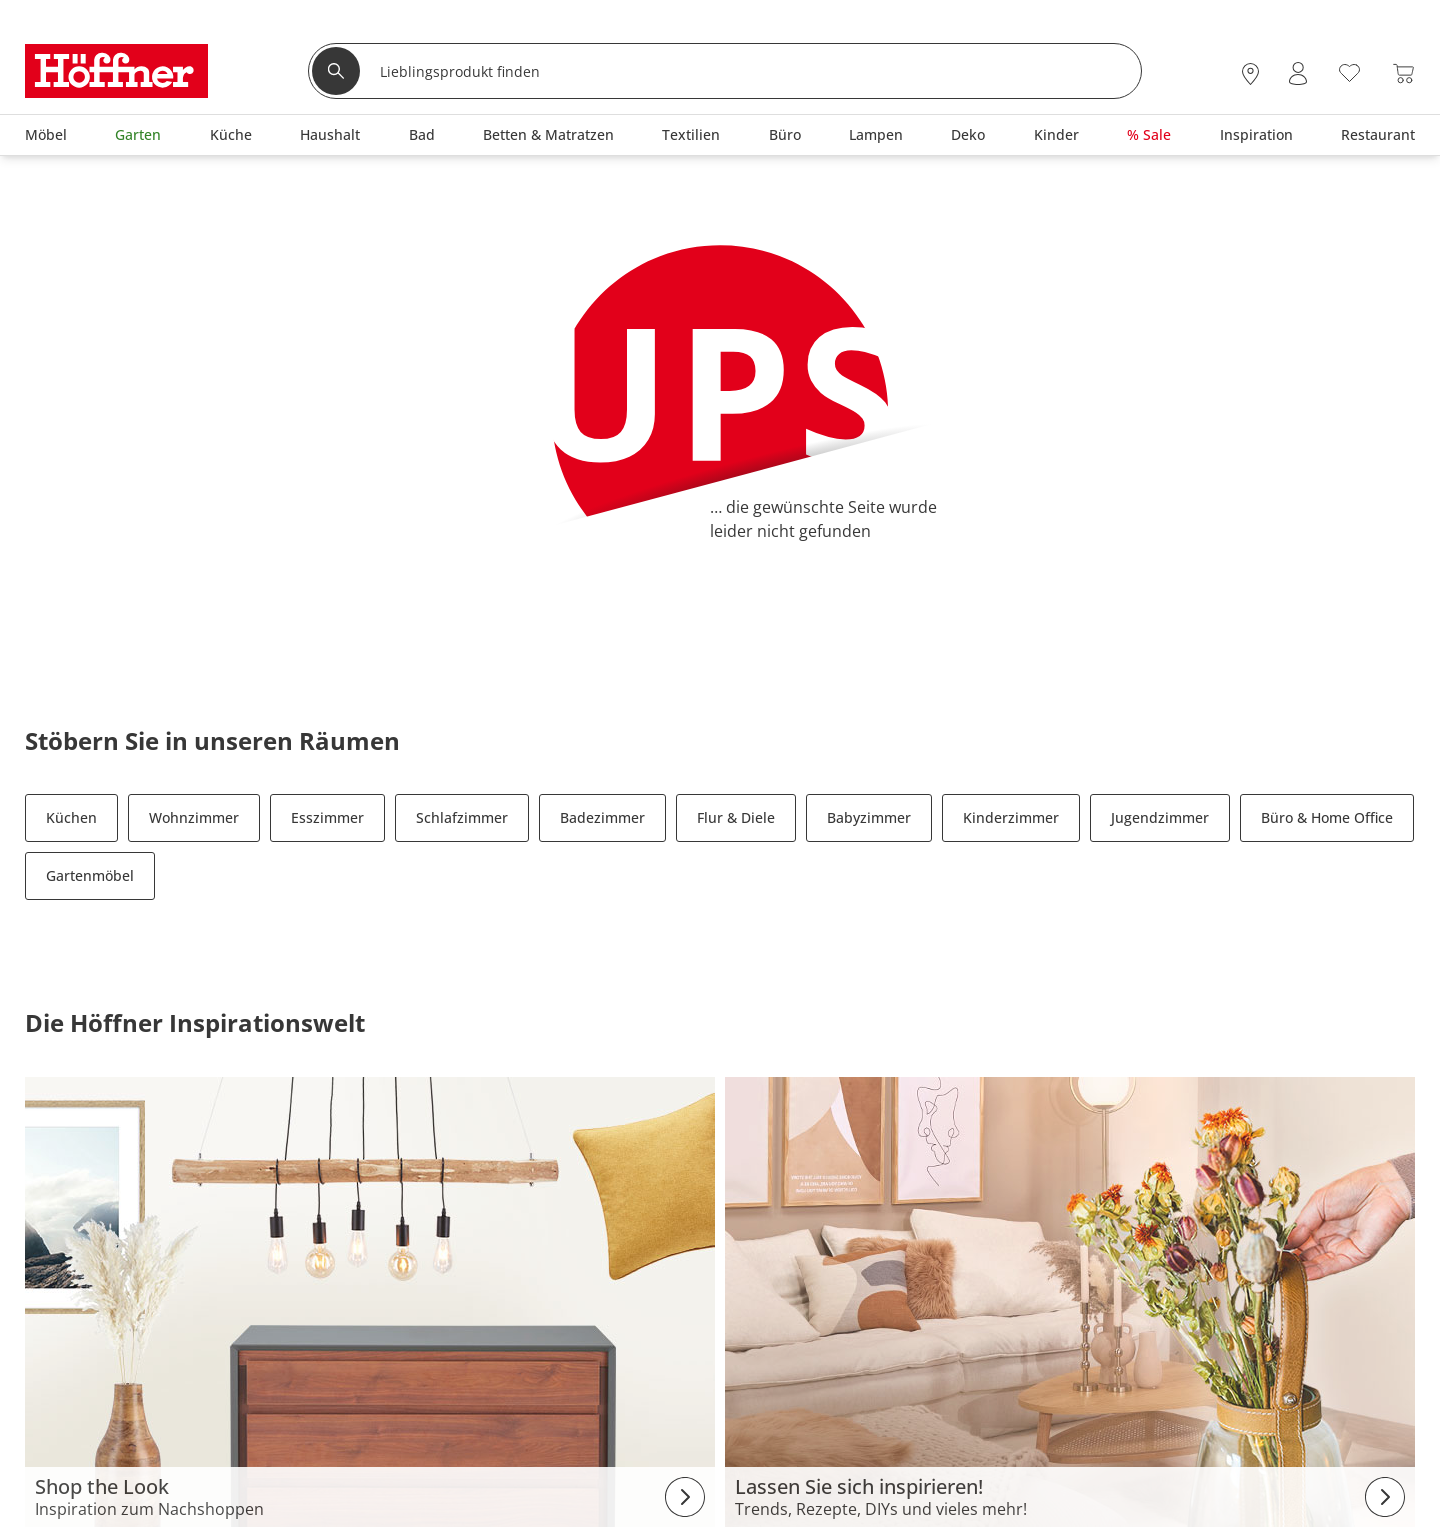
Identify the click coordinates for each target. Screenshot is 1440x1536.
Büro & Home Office (1327, 817)
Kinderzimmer (1011, 817)
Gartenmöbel (90, 875)
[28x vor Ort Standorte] (1250, 73)
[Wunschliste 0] (1349, 71)
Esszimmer (327, 817)
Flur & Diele (736, 817)
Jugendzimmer (1160, 817)
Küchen (71, 817)
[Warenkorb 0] (1403, 73)
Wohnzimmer (194, 817)
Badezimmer (602, 817)
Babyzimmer (869, 817)
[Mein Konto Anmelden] (1298, 73)
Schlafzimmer (462, 817)
